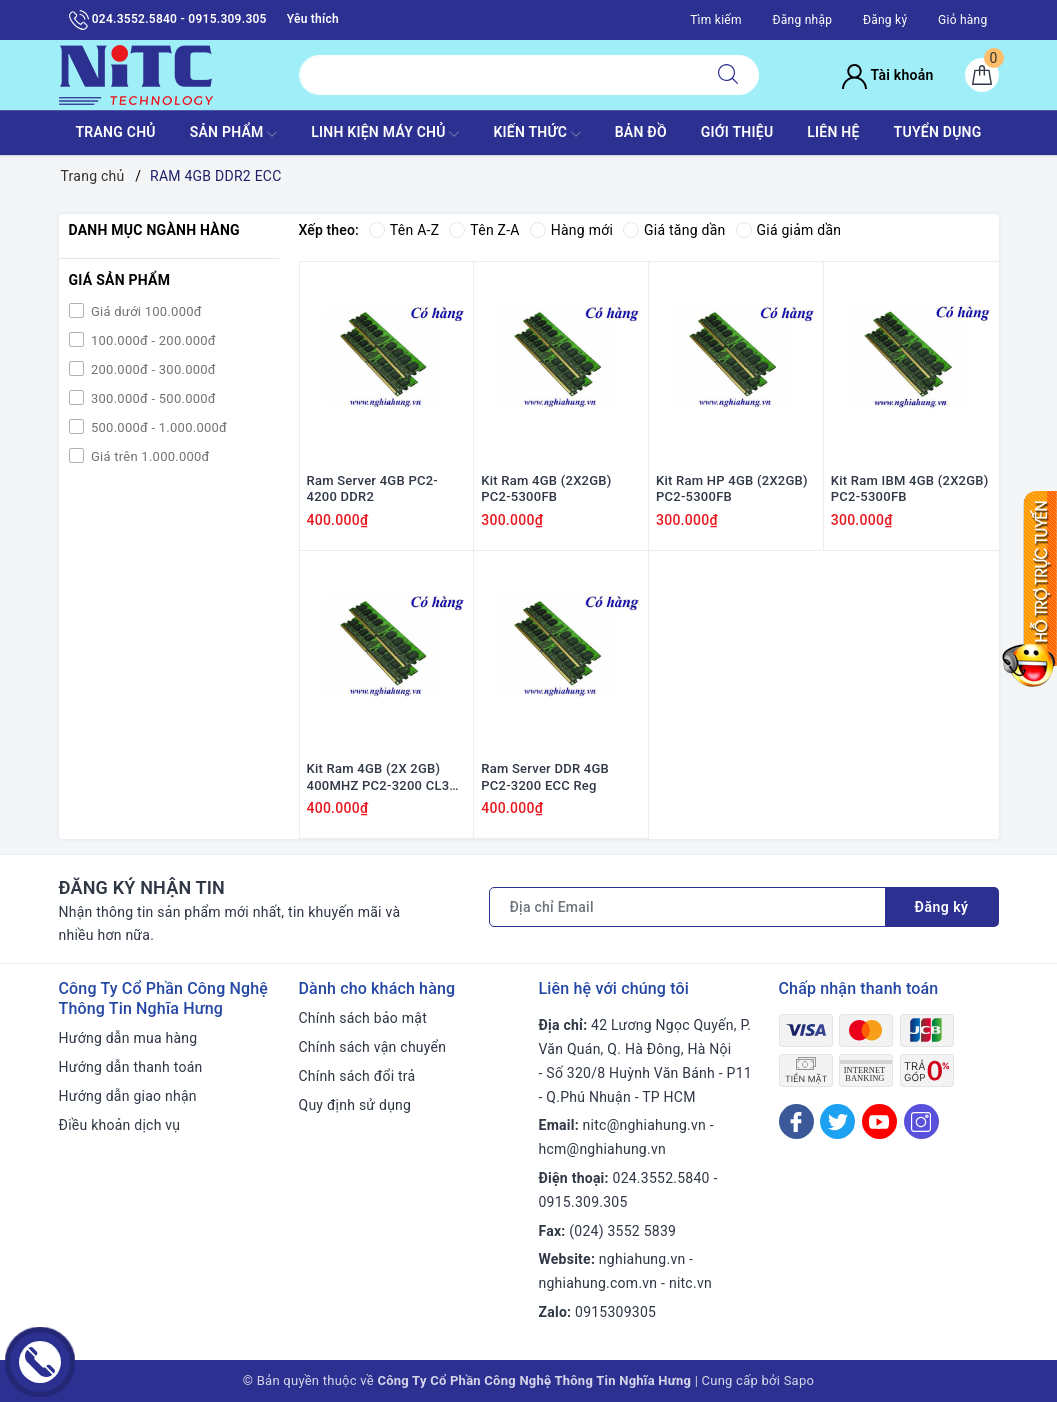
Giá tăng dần (674, 230)
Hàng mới (571, 230)
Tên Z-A (484, 230)
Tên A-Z (404, 230)
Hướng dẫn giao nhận (128, 1096)
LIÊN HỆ (833, 132)
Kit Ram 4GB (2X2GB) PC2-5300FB (546, 489)
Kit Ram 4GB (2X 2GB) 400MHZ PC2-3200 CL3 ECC (378, 779)
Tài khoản (887, 75)
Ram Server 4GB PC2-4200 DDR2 (372, 489)
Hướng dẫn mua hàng (128, 1038)
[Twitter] (837, 1121)
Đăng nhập (802, 20)
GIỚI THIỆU (737, 132)
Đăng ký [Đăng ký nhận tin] (942, 907)
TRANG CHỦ (115, 132)
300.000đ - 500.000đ (152, 398)
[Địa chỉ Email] (687, 907)
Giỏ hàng (962, 20)
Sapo (799, 1380)
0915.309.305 (583, 1202)
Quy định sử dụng (355, 1105)
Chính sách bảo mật (363, 1018)
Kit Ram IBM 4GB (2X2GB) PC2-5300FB (910, 489)
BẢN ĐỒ (641, 132)
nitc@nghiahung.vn (644, 1126)
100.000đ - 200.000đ (152, 340)
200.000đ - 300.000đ (152, 369)
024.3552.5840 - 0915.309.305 (168, 20)
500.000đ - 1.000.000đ (158, 427)
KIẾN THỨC (536, 134)
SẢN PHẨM (234, 134)
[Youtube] (879, 1121)
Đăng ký (885, 20)
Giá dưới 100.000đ (145, 311)
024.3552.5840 (661, 1178)
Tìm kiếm (716, 20)
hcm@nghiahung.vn (602, 1149)
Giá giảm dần (789, 230)
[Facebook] (796, 1121)
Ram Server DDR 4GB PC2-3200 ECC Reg (545, 778)
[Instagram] (921, 1121)
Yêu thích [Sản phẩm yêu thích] (313, 19)
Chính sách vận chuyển (373, 1047)
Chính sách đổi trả (357, 1076)
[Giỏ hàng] (982, 75)
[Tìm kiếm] (728, 75)
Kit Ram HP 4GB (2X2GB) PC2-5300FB (732, 489)
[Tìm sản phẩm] (498, 75)
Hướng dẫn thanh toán (131, 1067)
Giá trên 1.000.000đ (149, 456)
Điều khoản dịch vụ (120, 1125)
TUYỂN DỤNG (938, 132)
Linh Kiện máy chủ (385, 134)
